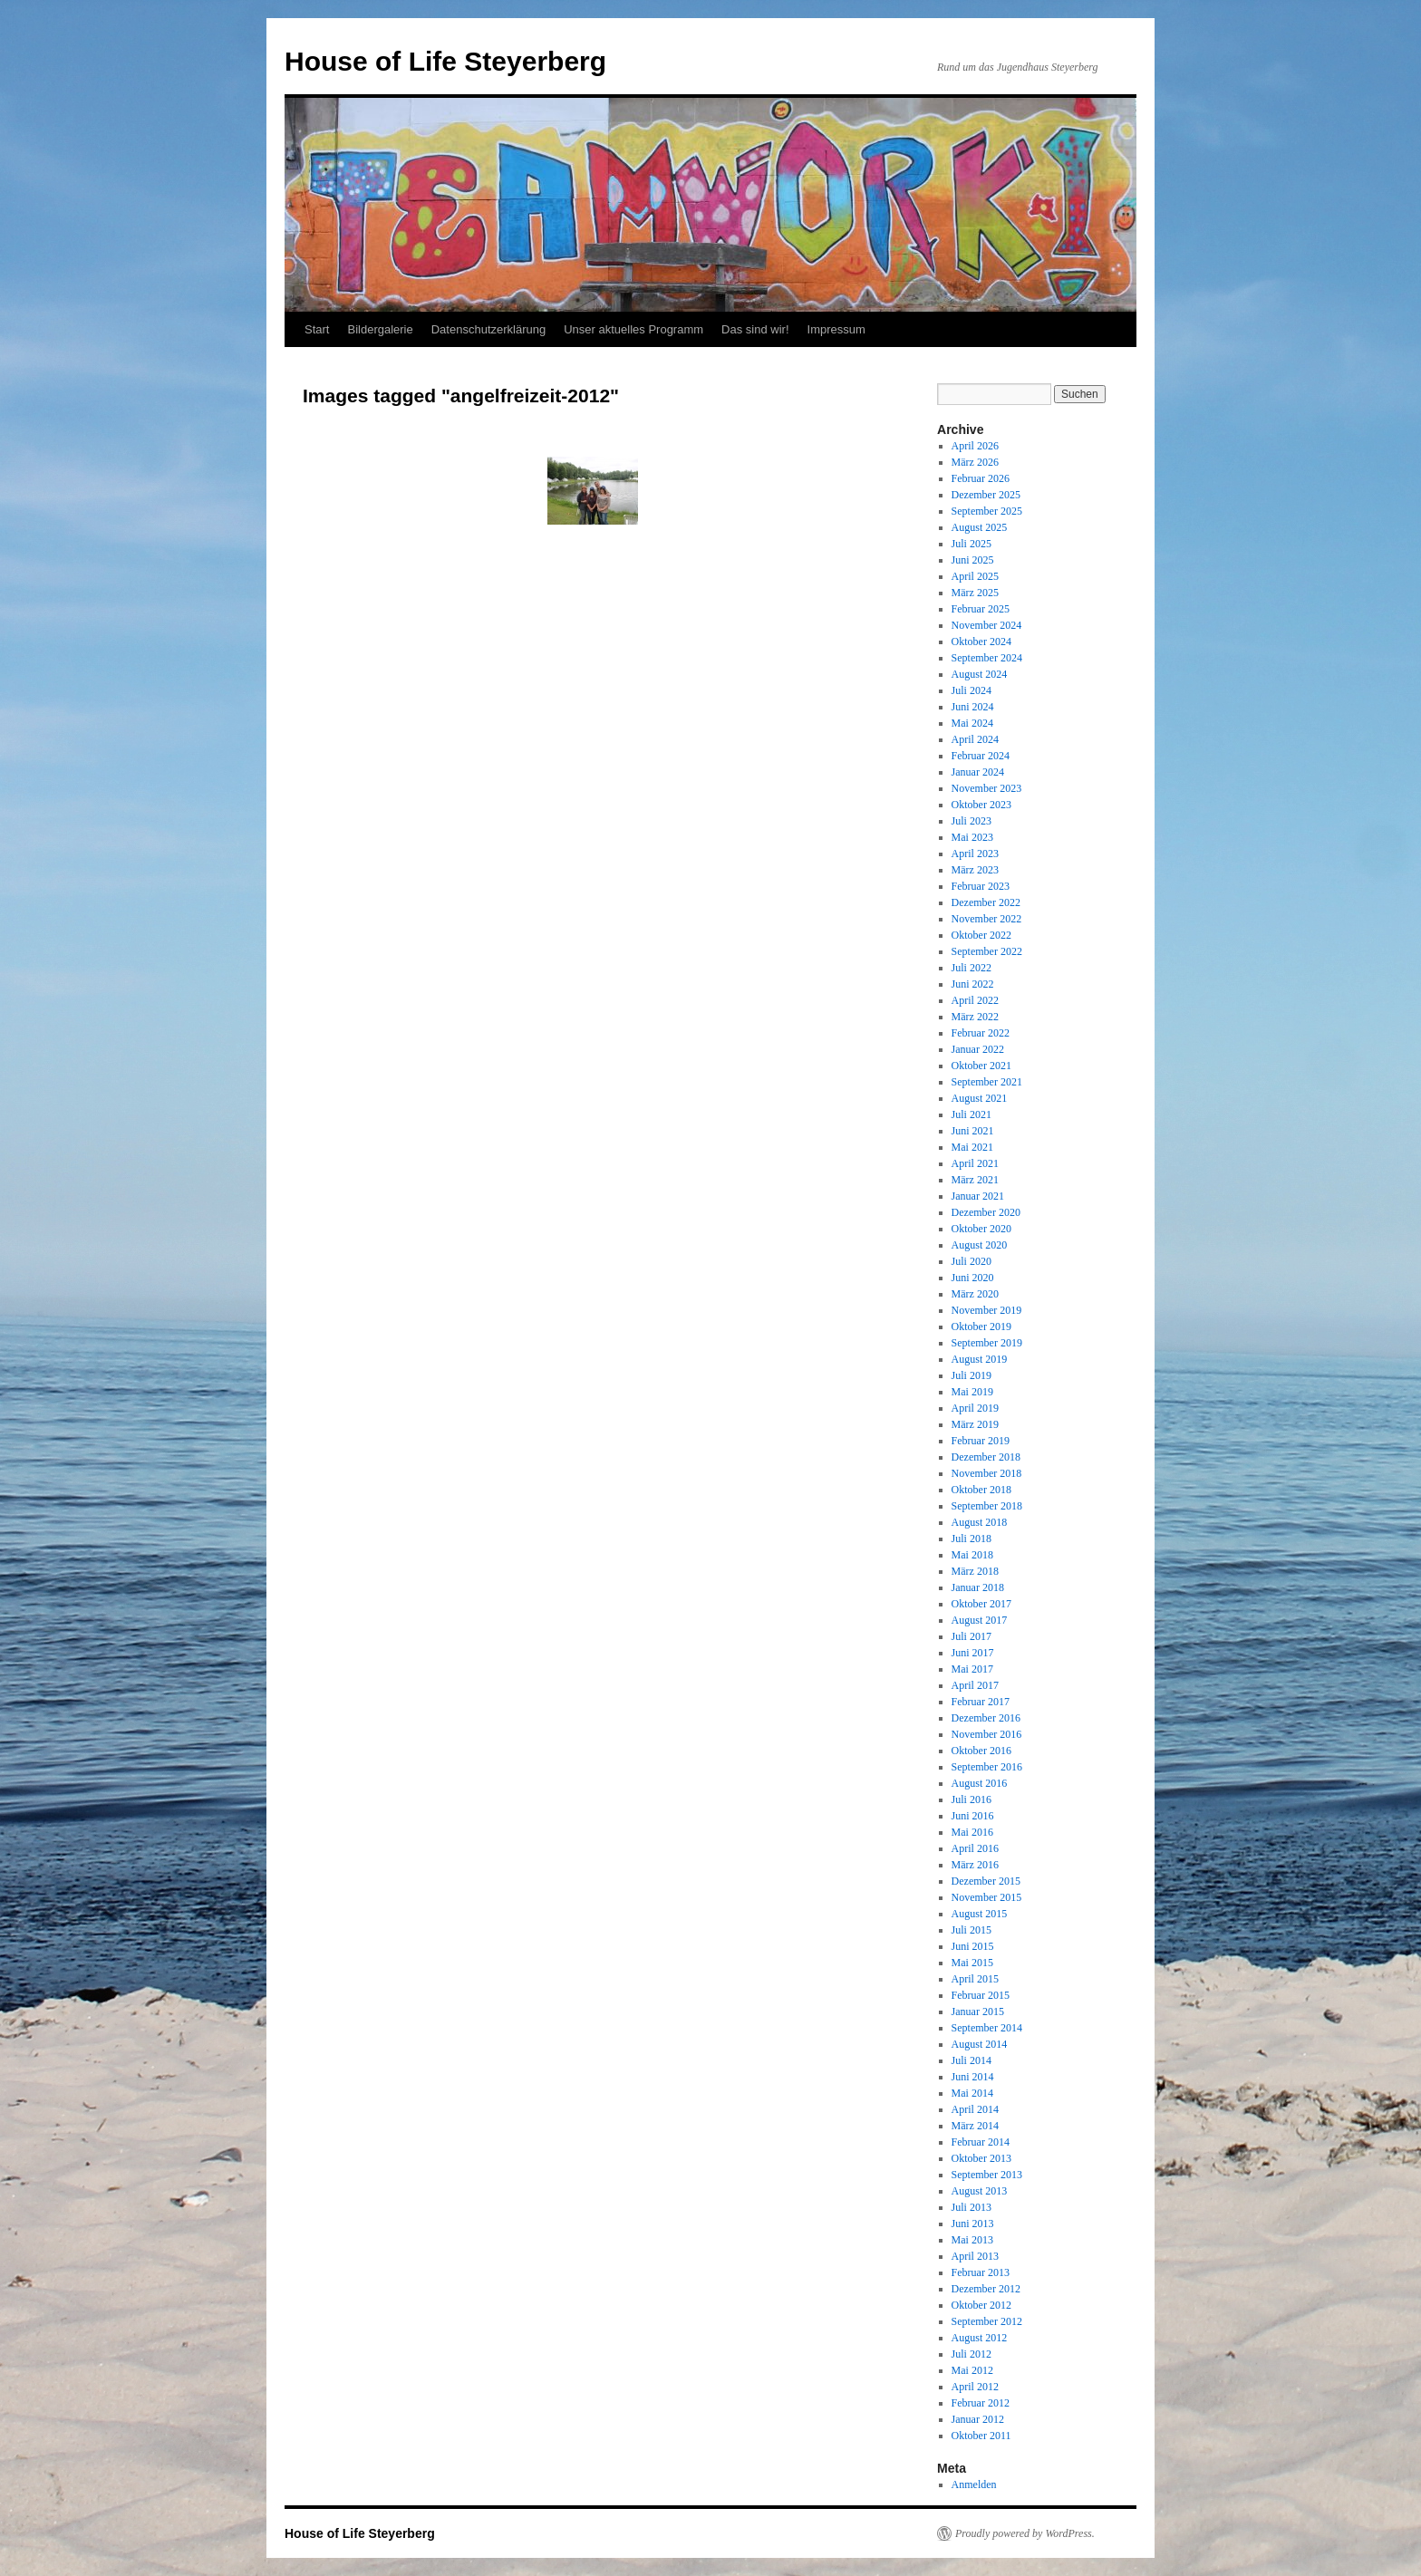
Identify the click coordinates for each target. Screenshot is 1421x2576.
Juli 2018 (971, 1538)
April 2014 (975, 2109)
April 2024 (975, 739)
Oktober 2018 (981, 1489)
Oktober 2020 (981, 1228)
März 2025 (975, 592)
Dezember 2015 (986, 1881)
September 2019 (987, 1342)
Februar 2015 (981, 1995)
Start (316, 329)
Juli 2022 (971, 967)
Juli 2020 (971, 1261)
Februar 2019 (981, 1440)
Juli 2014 (971, 2060)
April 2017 (975, 1685)
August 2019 (980, 1359)
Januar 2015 (978, 2011)
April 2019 (975, 1408)
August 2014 (980, 2044)
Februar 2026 (981, 478)
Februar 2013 (981, 2272)
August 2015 (980, 1913)
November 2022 (987, 918)
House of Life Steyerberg (445, 61)
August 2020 (980, 1245)
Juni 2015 (973, 1946)
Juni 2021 (973, 1130)
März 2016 (975, 1864)
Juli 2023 (971, 821)
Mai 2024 (972, 723)
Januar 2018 (978, 1587)
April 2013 (975, 2256)
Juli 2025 (971, 543)
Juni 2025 (973, 560)
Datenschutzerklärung (488, 329)
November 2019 (987, 1310)
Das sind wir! (754, 329)
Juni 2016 (973, 1815)
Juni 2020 (973, 1277)
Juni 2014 (973, 2076)
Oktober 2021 (981, 1065)
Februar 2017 (981, 1701)
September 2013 (987, 2174)
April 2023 (975, 853)
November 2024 (987, 625)
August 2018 (980, 1522)
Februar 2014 (981, 2142)
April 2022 (975, 1000)
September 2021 (987, 1082)
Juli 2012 (971, 2354)
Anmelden (974, 2484)
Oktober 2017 (981, 1603)
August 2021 (980, 1098)
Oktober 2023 (981, 804)
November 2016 (987, 1734)
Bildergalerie (379, 329)
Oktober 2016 (981, 1750)
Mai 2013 (972, 2239)
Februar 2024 (981, 755)
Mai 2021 (972, 1147)
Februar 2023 (981, 886)
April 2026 (975, 445)
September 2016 (987, 1767)
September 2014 (987, 2027)
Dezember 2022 (986, 902)
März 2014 (975, 2125)
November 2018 (987, 1473)
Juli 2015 (971, 1930)
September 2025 (987, 511)
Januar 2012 (978, 2419)
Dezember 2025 (986, 494)
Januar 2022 (978, 1049)
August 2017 (980, 1620)
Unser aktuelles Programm (633, 329)
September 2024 (987, 657)
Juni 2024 (973, 706)
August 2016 (980, 1783)
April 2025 (975, 576)
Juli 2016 (971, 1799)
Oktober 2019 (981, 1326)
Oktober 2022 (981, 935)
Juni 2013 (973, 2223)
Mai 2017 (972, 1669)
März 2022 (975, 1016)
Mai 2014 (972, 2093)
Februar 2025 (981, 609)
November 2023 (987, 788)
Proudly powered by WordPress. (1025, 2533)
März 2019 (975, 1424)
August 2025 (980, 527)
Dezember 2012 (986, 2288)
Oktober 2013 (981, 2158)
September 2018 (987, 1506)
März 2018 (975, 1571)
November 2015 (987, 1897)
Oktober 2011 (981, 2435)
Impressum (836, 329)
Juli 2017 (971, 1636)
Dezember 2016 (986, 1718)
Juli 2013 (971, 2207)
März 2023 (975, 869)
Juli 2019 (971, 1375)
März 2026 (975, 462)
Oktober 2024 (981, 641)
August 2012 (980, 2337)
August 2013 (980, 2191)
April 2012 (975, 2386)
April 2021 (975, 1163)
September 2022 (987, 951)
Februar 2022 (981, 1033)
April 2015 (975, 1979)
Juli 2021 (971, 1114)
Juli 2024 (971, 690)
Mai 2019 (972, 1391)
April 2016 (975, 1848)
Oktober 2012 (981, 2305)
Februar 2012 (981, 2403)
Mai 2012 (972, 2370)
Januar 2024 (978, 772)
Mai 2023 (972, 837)
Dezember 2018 (986, 1457)
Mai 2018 (972, 1554)
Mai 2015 (972, 1962)
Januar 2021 (978, 1196)
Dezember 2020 (986, 1212)
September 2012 (987, 2321)
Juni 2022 (973, 984)
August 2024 (980, 674)
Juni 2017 (973, 1652)
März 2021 (975, 1179)
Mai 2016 (972, 1832)
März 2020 (975, 1294)
